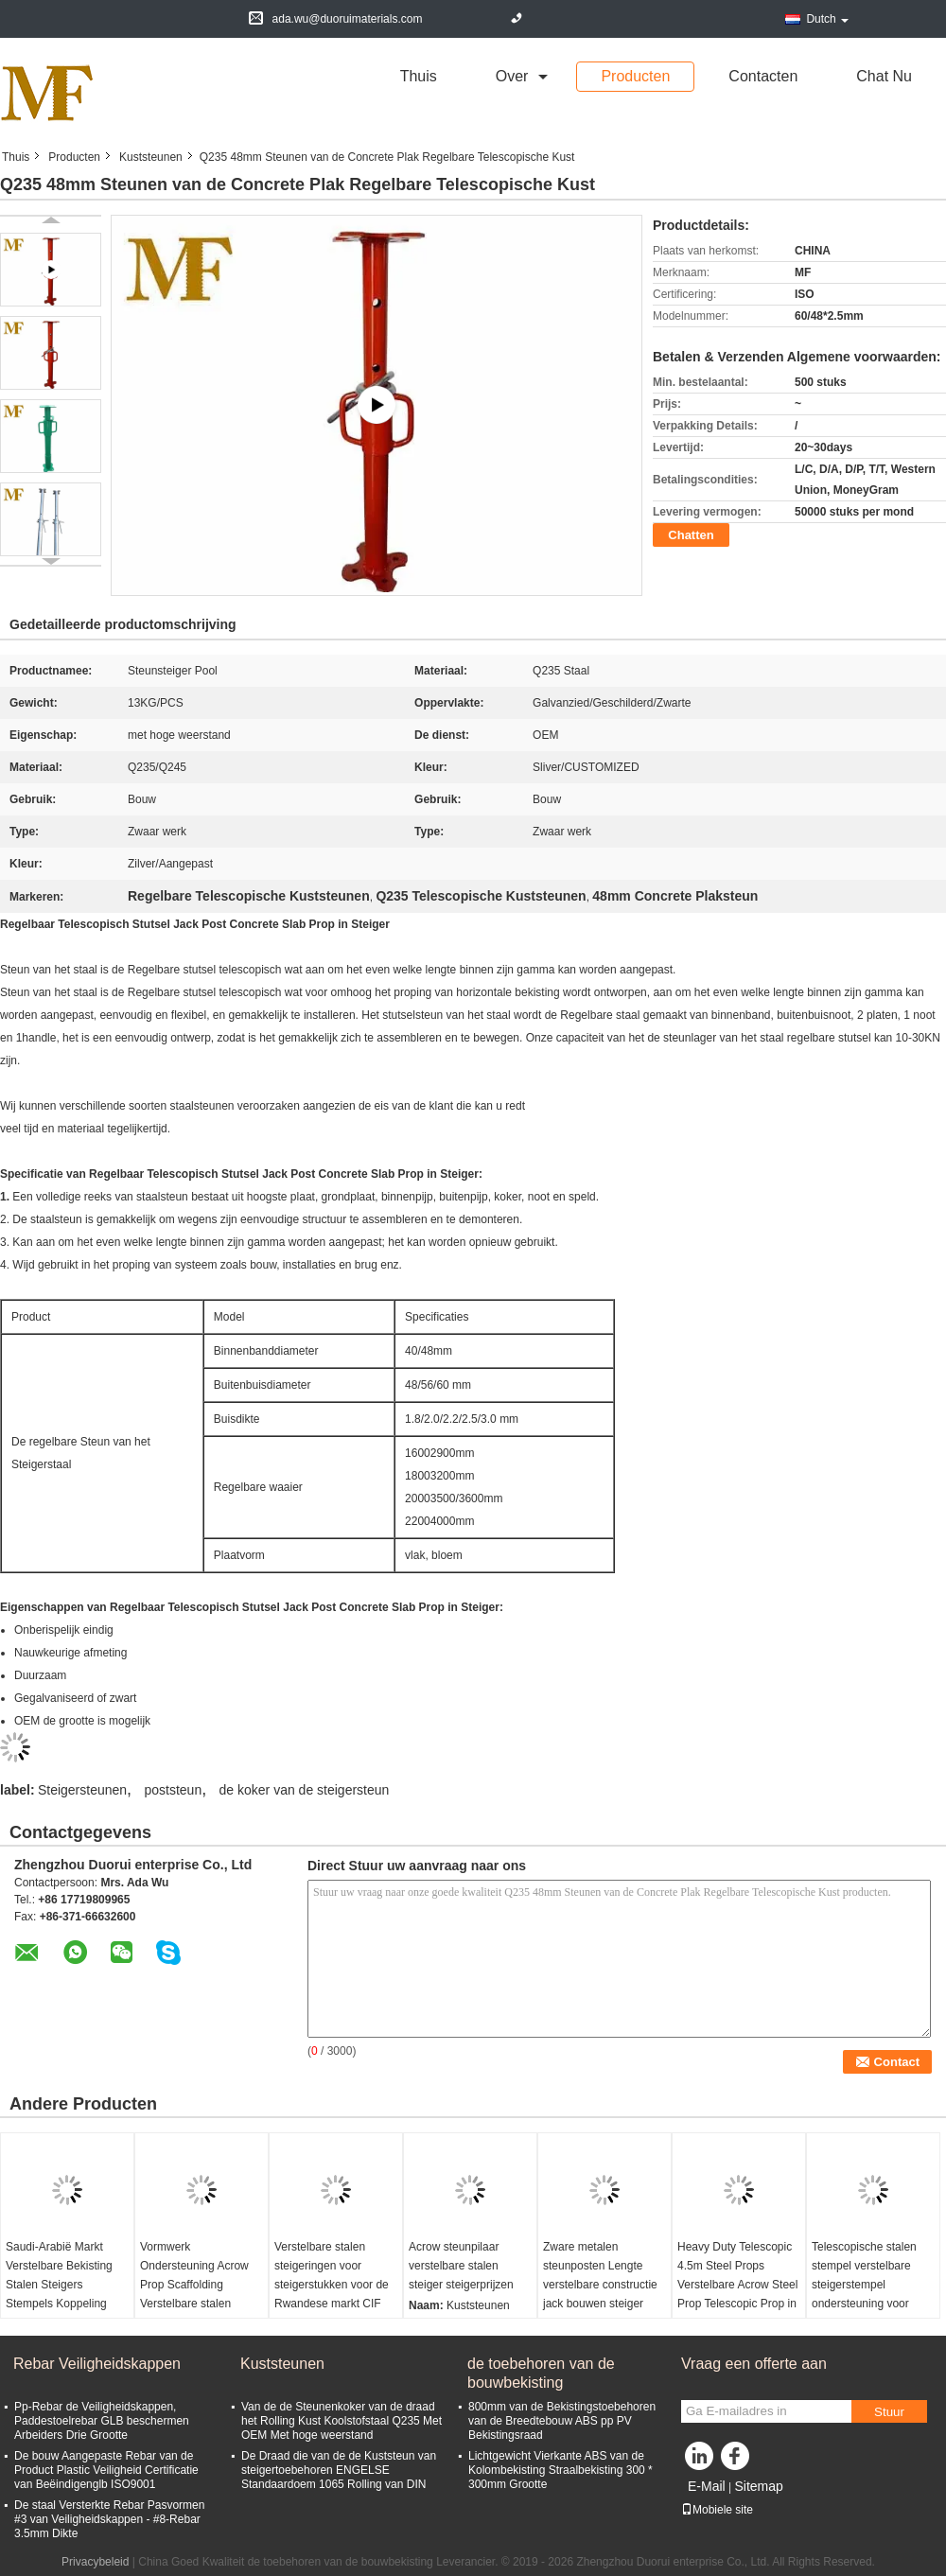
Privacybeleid (95, 2561)
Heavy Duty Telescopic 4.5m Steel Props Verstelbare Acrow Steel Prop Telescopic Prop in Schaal (737, 2284)
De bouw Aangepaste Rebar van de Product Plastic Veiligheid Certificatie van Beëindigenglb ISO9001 (106, 2470)
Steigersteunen (82, 1789)
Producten (635, 76)
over (512, 76)
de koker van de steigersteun (304, 1789)
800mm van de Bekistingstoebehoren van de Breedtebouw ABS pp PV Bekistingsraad (562, 2421)
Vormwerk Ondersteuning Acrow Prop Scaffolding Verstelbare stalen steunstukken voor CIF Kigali (197, 2294)
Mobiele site (717, 2509)
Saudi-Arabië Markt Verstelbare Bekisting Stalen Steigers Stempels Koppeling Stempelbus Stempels (61, 2284)
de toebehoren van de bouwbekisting (541, 2373)
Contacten (762, 76)
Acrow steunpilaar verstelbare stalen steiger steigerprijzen (461, 2265)
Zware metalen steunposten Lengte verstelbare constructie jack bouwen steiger (600, 2275)
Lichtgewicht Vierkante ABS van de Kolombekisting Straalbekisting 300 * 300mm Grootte (560, 2470)
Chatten (690, 535)
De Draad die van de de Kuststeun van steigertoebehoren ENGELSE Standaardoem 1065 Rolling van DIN (338, 2470)
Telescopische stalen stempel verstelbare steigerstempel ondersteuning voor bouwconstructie (864, 2284)
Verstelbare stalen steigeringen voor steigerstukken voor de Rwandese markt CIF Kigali (331, 2284)
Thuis (418, 76)
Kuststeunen (151, 157)
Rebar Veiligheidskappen (97, 2364)
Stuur (889, 2412)
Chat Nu (884, 76)
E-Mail (707, 2486)
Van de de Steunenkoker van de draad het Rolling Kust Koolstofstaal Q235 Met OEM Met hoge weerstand (341, 2421)
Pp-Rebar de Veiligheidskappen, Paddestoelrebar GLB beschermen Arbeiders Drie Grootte (101, 2421)
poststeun (172, 1789)
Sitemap (758, 2486)
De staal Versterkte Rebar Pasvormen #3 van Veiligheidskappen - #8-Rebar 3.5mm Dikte (109, 2519)
